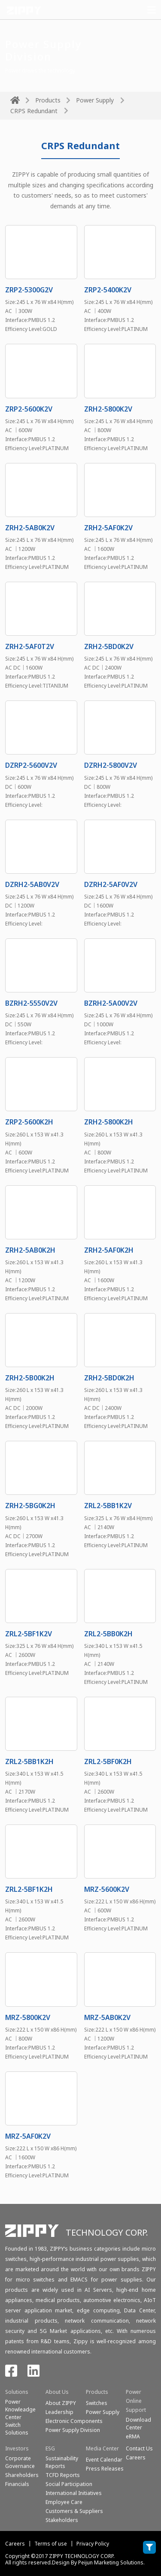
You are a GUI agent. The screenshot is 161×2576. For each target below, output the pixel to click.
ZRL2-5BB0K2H (108, 1633)
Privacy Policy (92, 2543)
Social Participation (69, 2484)
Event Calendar (104, 2459)
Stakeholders (62, 2520)
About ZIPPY (61, 2403)
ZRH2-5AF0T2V (29, 646)
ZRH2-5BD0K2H (109, 1378)
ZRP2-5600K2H (29, 1122)
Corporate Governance (20, 2462)
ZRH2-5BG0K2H (30, 1505)
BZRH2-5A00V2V (110, 1003)
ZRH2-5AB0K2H (30, 1250)
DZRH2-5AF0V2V (110, 884)
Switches (96, 2403)
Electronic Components (74, 2421)
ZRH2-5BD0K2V (109, 646)
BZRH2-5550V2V (31, 1003)
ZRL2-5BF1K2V (28, 1633)
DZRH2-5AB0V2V (32, 884)
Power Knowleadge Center (20, 2409)
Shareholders (22, 2475)
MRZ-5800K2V (27, 2017)
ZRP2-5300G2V (29, 290)
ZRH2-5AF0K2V (108, 527)
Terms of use (50, 2543)
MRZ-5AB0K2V (107, 2017)
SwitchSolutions (16, 2428)
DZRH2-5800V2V (110, 765)
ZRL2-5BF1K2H (29, 1889)
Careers (15, 2543)
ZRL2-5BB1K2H (29, 1761)
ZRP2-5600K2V (28, 409)
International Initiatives (74, 2493)
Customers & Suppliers (74, 2511)
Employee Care (64, 2502)
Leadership (59, 2412)
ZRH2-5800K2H (108, 1122)
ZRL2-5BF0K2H (108, 1761)
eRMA (133, 2436)
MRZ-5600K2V (106, 1889)
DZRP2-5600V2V (31, 765)
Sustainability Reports (62, 2462)
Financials (17, 2484)
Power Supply (95, 100)
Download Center (138, 2423)
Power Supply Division (73, 2430)
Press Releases (105, 2468)
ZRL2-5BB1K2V (108, 1505)
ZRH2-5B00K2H (30, 1378)
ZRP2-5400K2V (107, 290)
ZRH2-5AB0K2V (30, 527)
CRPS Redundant (34, 111)
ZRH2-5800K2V (108, 409)
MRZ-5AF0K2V (28, 2136)
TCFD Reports (63, 2475)
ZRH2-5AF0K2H (109, 1250)
